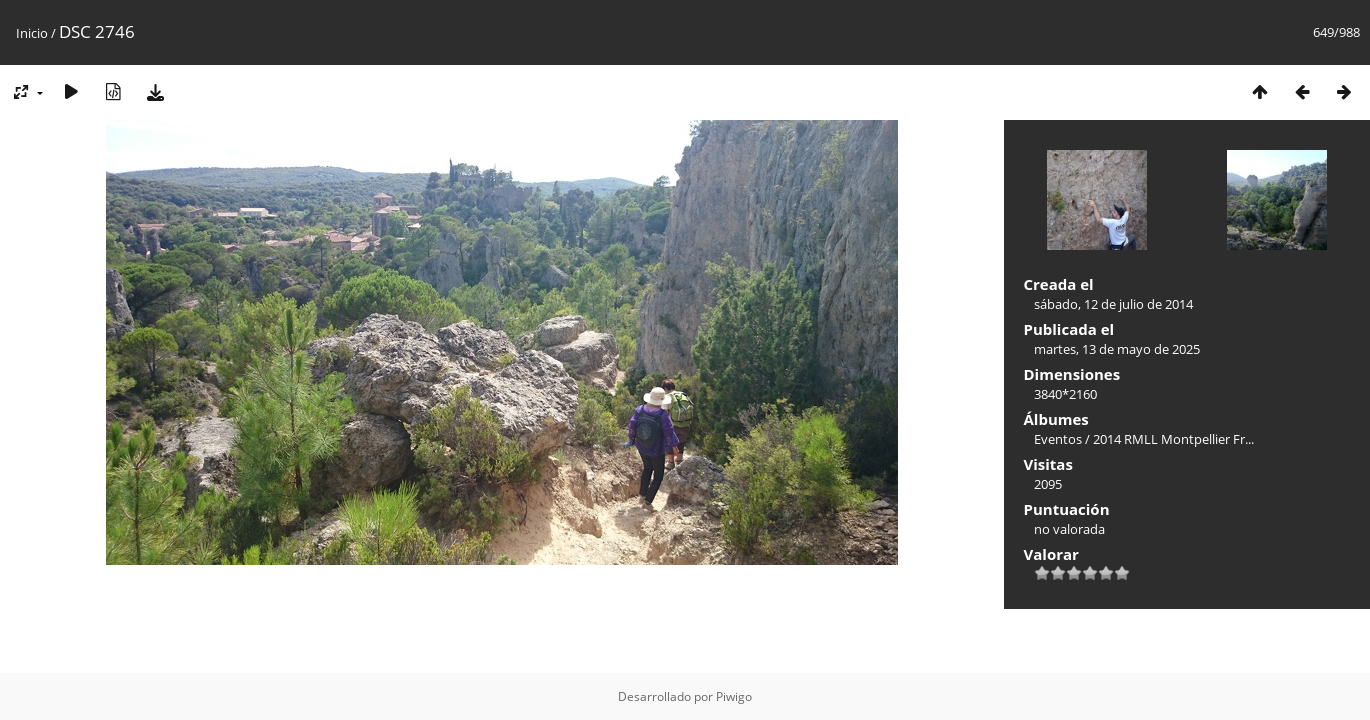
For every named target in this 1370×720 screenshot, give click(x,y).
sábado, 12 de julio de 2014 (1113, 304)
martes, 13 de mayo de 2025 (1117, 349)
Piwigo (734, 696)
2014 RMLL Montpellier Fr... (1173, 439)
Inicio (32, 33)
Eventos (1058, 439)
